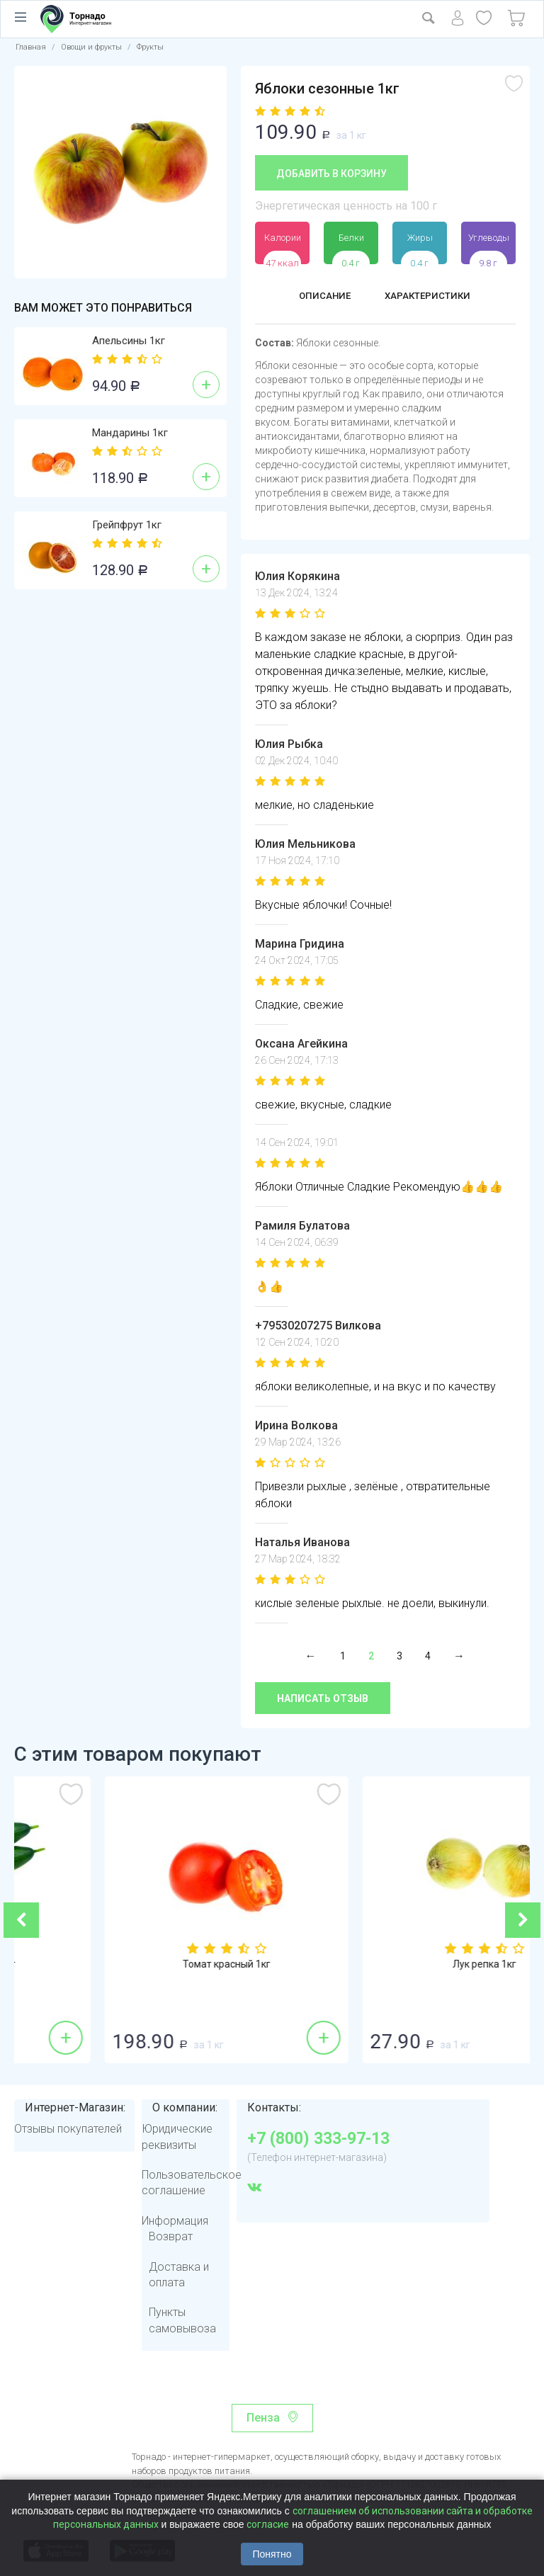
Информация (175, 2221)
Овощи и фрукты (91, 47)
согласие (267, 2524)
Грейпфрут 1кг (127, 524)
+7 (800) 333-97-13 (318, 2139)
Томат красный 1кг (401, 1965)
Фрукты (150, 47)
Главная (31, 47)
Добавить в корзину (331, 173)
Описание (318, 297)
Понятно (271, 2554)
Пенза (263, 2417)
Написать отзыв (322, 1698)
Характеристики (432, 297)
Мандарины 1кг (130, 432)
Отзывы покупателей (68, 2128)
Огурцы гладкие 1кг (143, 1965)
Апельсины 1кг (128, 340)
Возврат (171, 2236)
